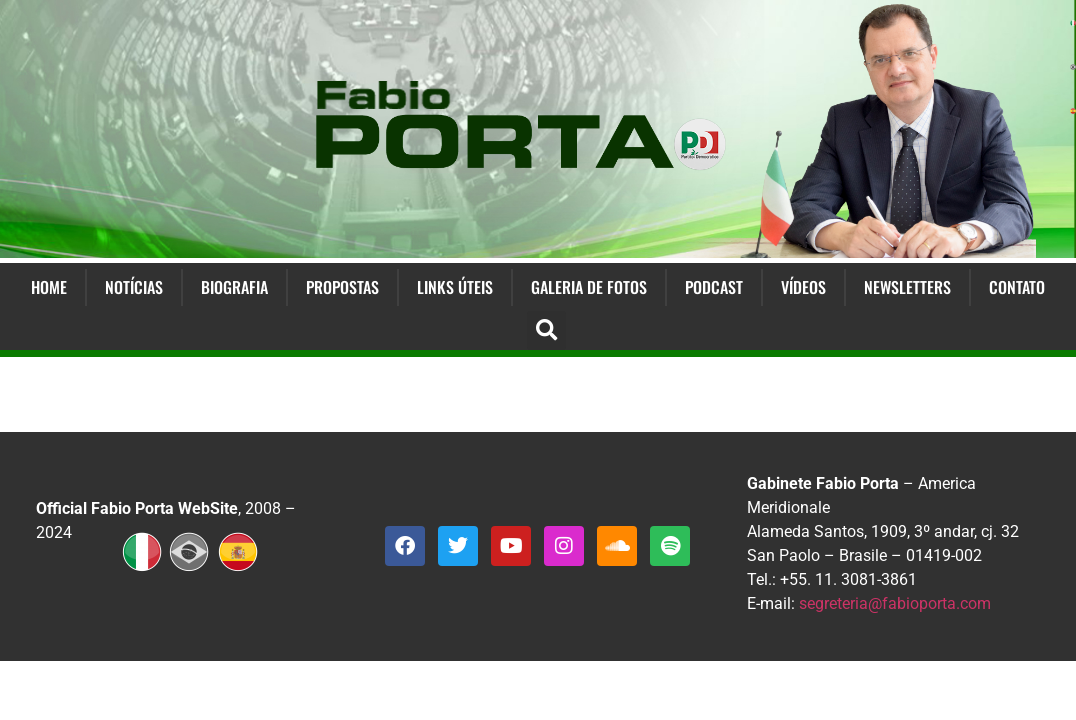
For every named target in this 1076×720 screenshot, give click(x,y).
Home (49, 287)
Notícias (134, 287)
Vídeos (803, 287)
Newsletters (907, 287)
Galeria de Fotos (589, 287)
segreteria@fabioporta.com (895, 603)
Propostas (342, 287)
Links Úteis (455, 287)
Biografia (234, 287)
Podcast (714, 287)
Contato (1017, 287)
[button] (546, 330)
